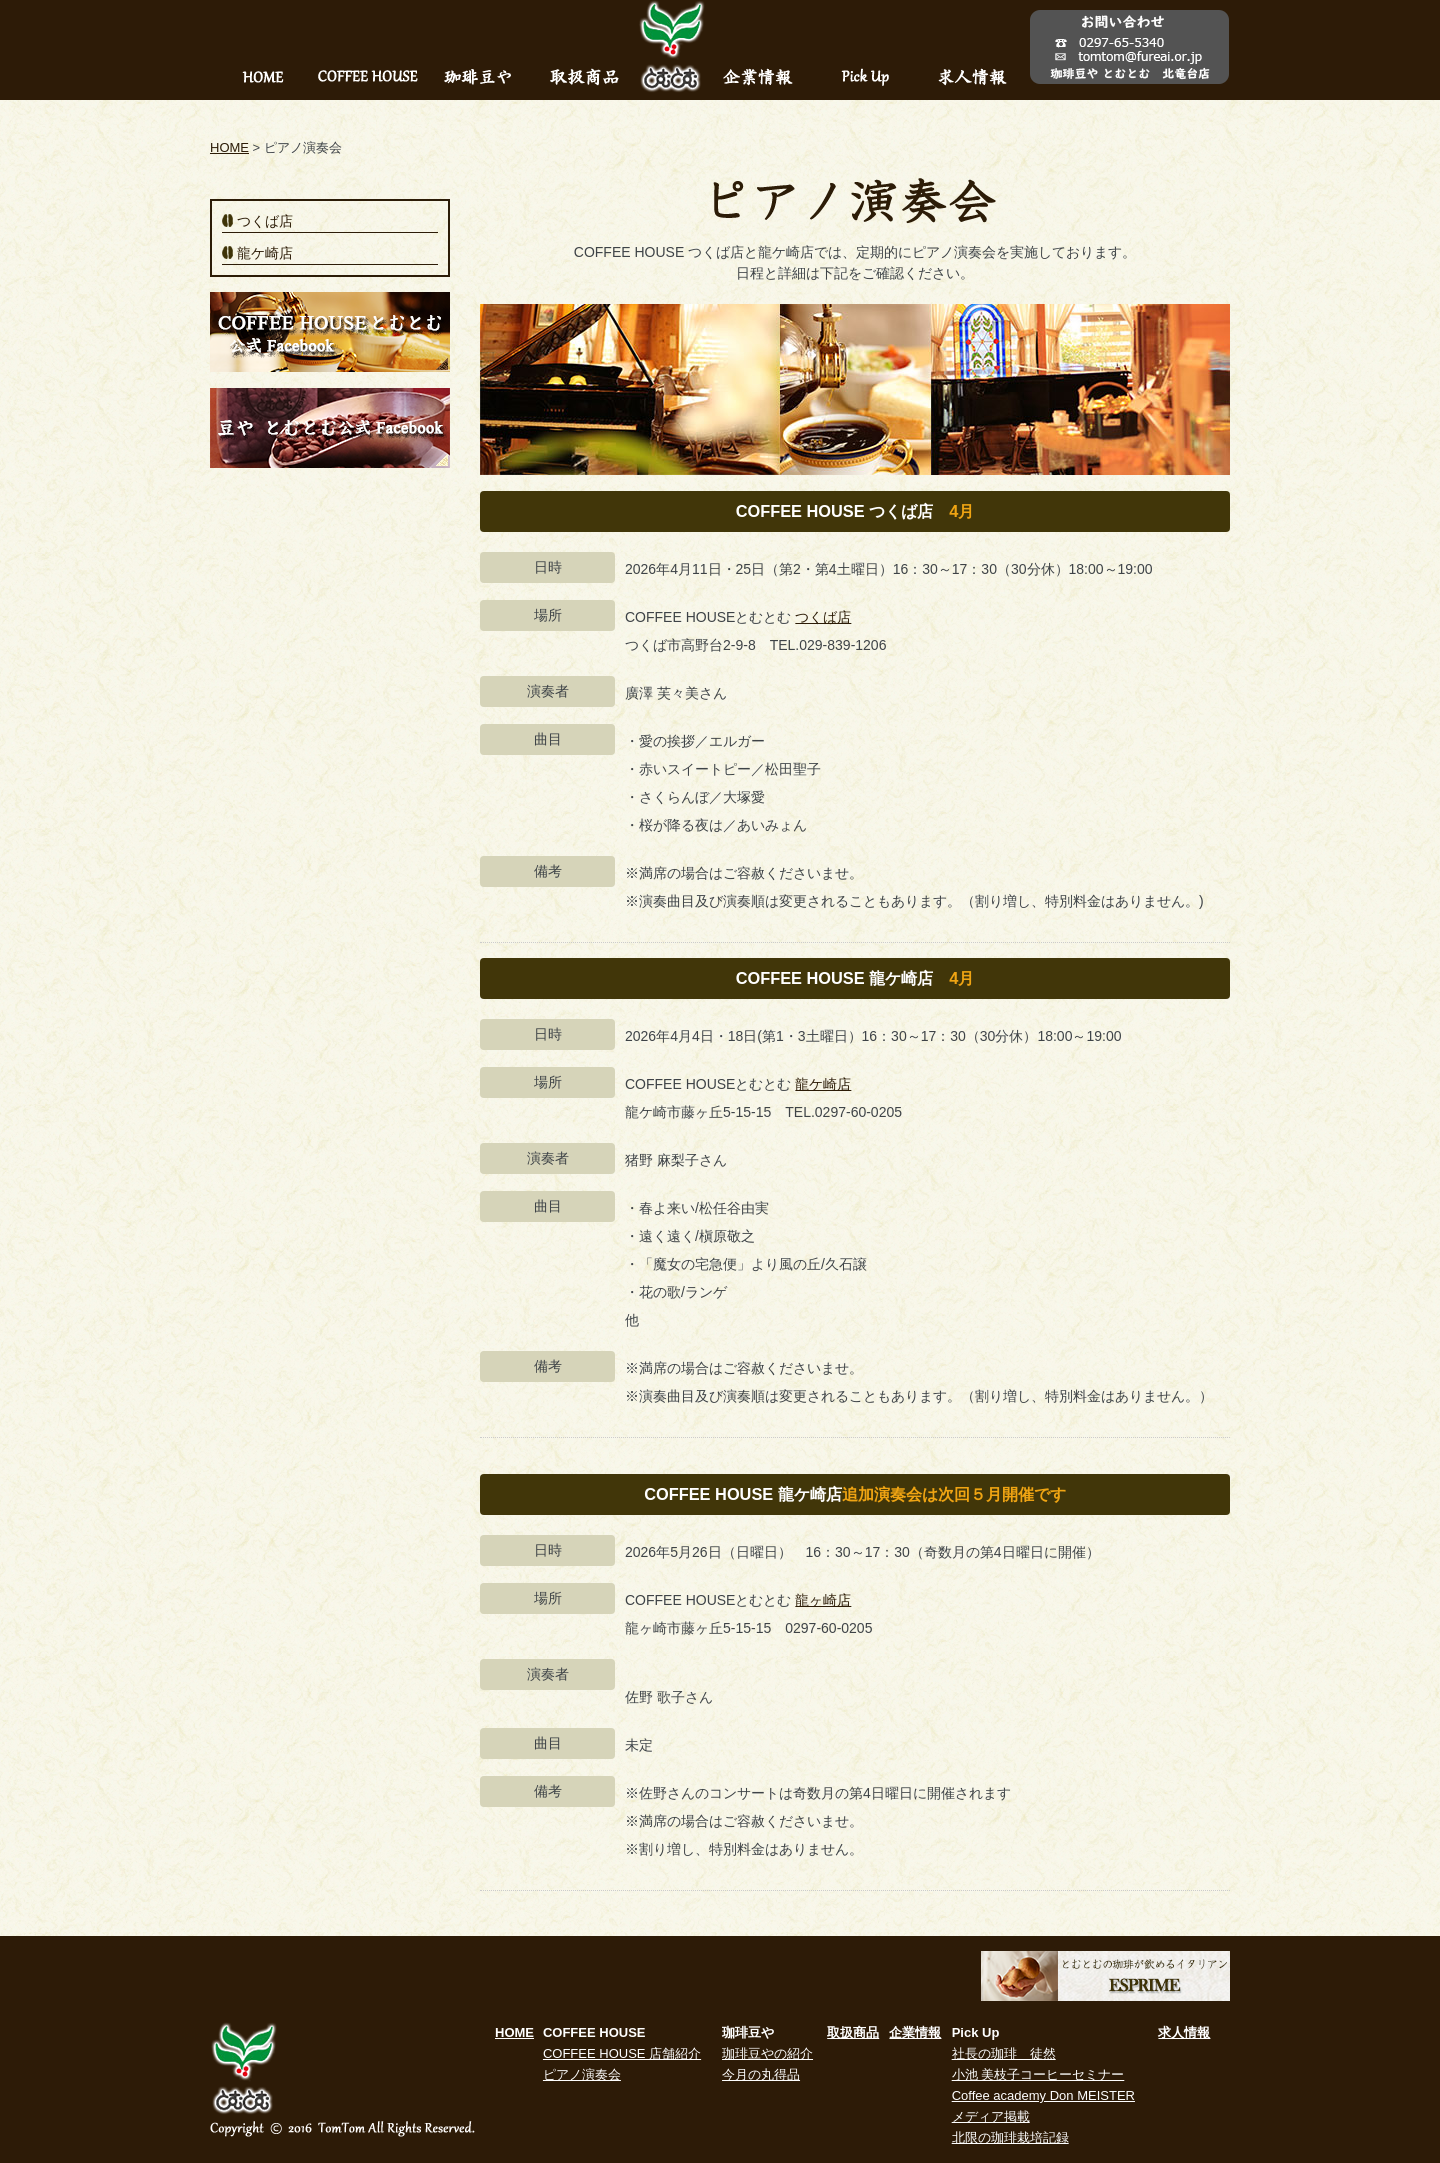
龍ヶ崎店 (823, 1600)
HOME (229, 147)
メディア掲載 (991, 2116)
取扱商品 (853, 2032)
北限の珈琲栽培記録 (1010, 2137)
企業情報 (915, 2032)
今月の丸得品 (761, 2074)
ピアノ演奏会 (582, 2074)
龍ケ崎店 (823, 1084)
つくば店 (823, 617)
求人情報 (1184, 2032)
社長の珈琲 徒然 (1004, 2053)
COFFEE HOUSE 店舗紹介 (622, 2053)
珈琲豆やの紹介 (767, 2053)
